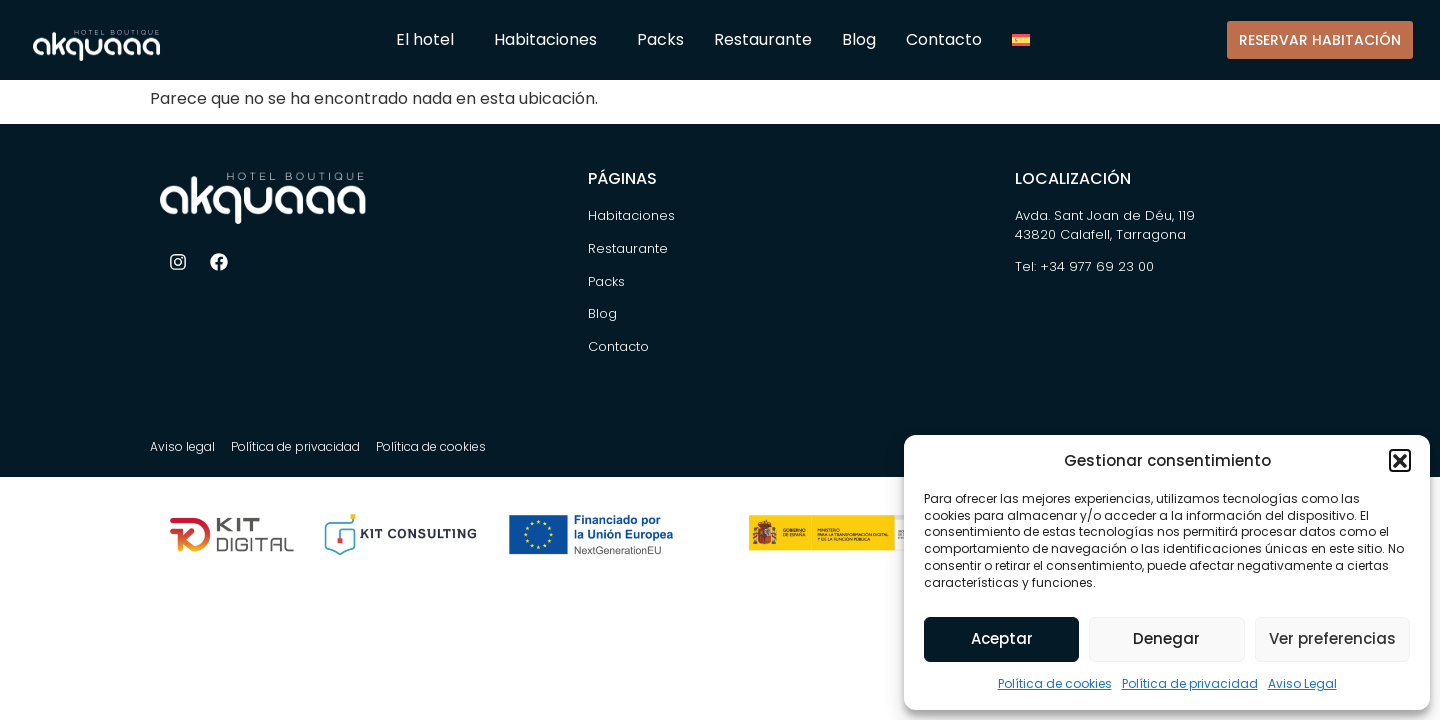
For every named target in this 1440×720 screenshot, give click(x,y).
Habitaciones (550, 39)
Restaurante (763, 39)
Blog (859, 39)
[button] (1400, 460)
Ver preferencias (1332, 638)
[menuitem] (1028, 40)
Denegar (1166, 638)
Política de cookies (1055, 683)
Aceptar (1002, 638)
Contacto (944, 39)
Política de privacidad (1190, 683)
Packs (660, 39)
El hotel (430, 39)
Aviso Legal (1302, 683)
